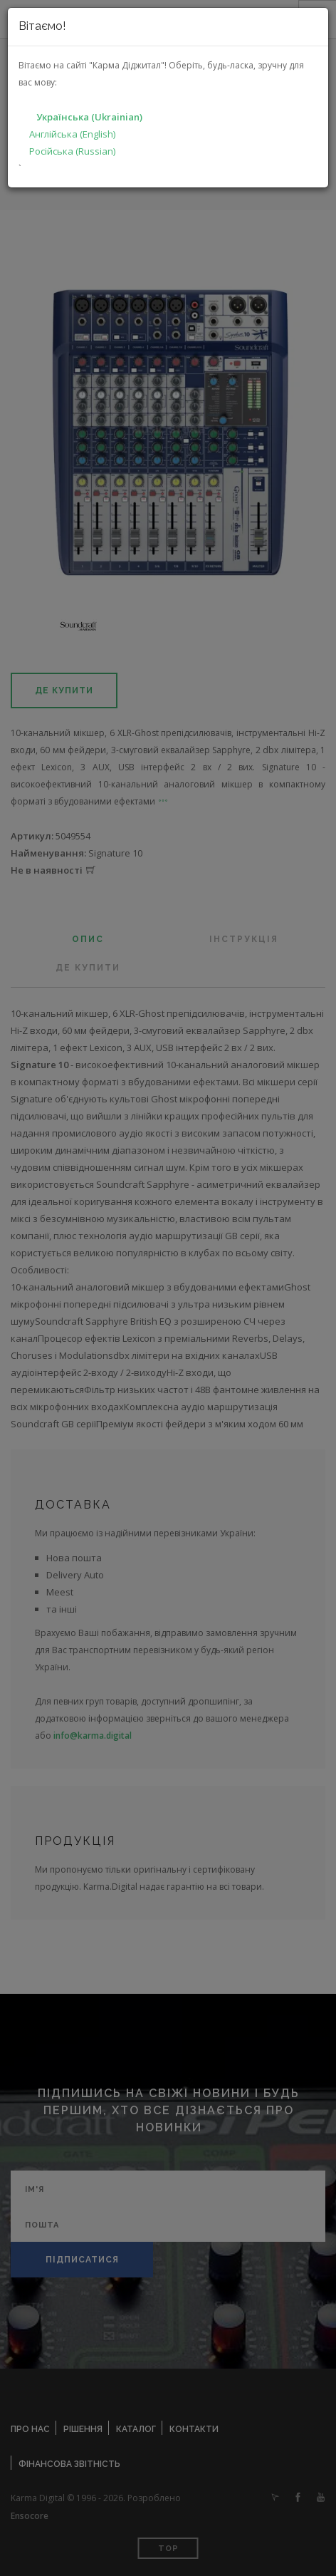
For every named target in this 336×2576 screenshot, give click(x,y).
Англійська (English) (72, 134)
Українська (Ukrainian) (89, 116)
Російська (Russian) (72, 151)
